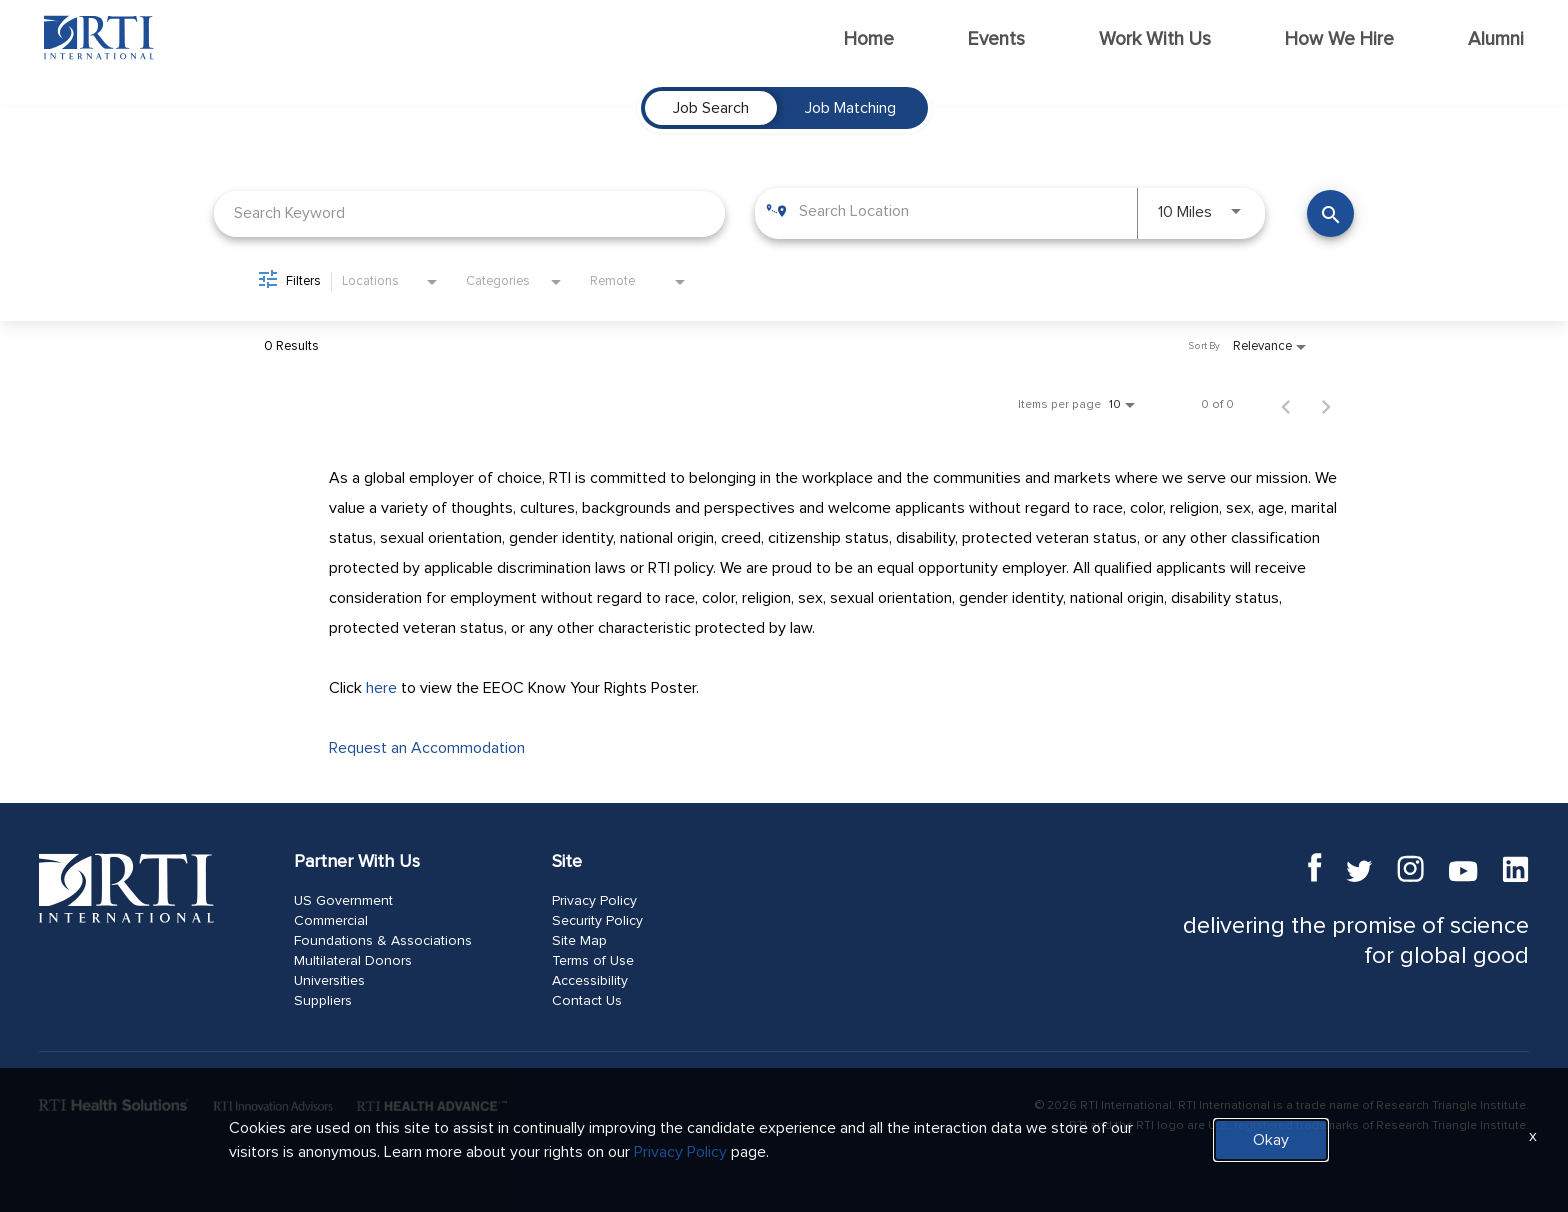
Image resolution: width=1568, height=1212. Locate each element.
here (381, 688)
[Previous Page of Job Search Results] (1286, 405)
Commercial (331, 921)
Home (869, 39)
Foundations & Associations (383, 941)
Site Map (579, 941)
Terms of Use (593, 961)
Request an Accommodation (427, 748)
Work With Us (1155, 39)
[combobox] (469, 213)
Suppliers (323, 1001)
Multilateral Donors (353, 961)
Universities (329, 981)
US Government (343, 901)
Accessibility (590, 981)
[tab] (711, 108)
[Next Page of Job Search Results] (1326, 405)
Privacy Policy (594, 901)
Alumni (1496, 39)
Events (996, 39)
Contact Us (587, 1001)
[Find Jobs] (1330, 213)
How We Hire (1339, 39)
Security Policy (597, 921)
